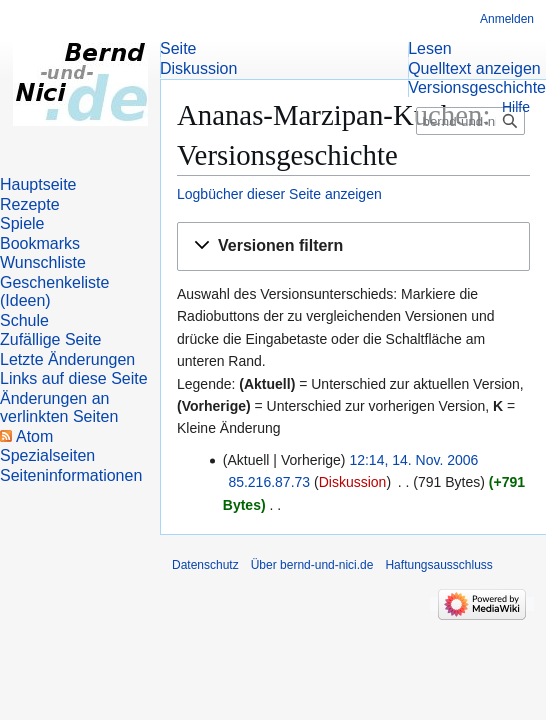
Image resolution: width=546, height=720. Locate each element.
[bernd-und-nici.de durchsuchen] (470, 121)
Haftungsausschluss (438, 565)
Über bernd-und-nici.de (312, 565)
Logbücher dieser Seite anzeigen (279, 194)
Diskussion (353, 482)
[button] (353, 246)
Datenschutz (205, 565)
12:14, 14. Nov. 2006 (413, 460)
